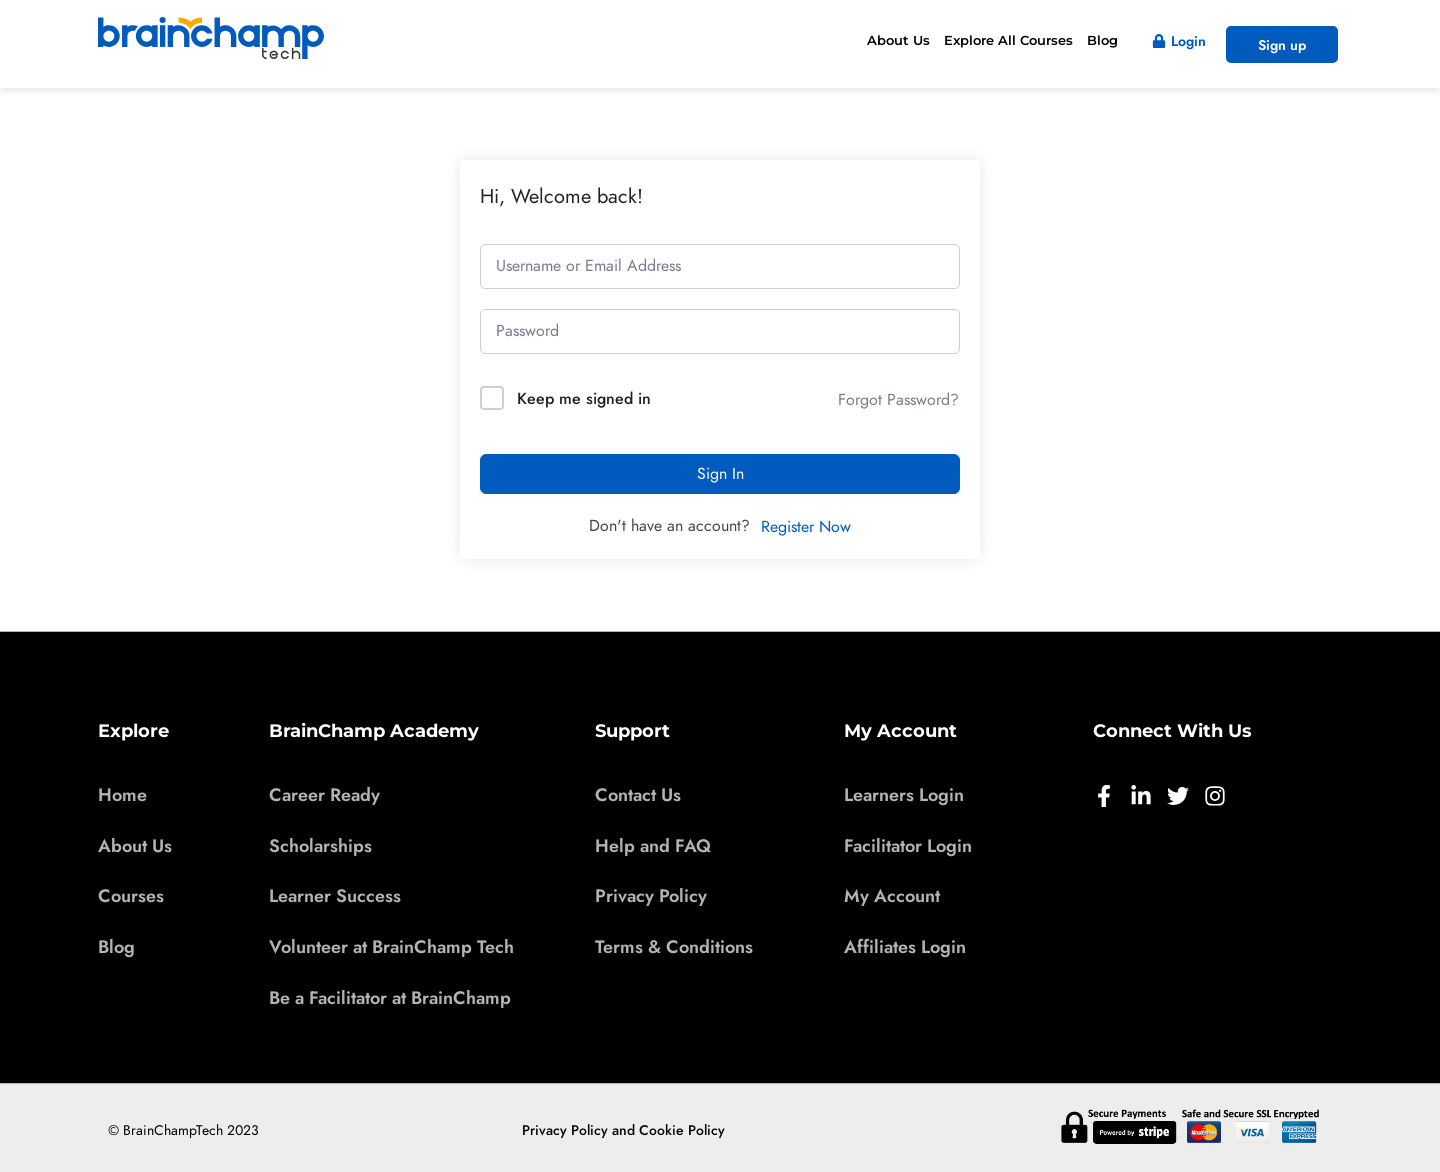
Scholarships (320, 845)
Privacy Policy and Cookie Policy (623, 1129)
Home (122, 794)
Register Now (806, 527)
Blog (1102, 40)
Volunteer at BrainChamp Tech (391, 946)
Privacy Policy (651, 895)
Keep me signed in (584, 398)
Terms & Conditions (674, 946)
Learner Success (335, 895)
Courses (131, 895)
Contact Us (638, 794)
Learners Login (904, 794)
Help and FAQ (653, 845)
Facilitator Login (908, 845)
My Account (892, 895)
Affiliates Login (905, 946)
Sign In (720, 474)
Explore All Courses (1008, 40)
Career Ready (324, 794)
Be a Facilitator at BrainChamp (390, 997)
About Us (898, 40)
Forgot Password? (898, 400)
